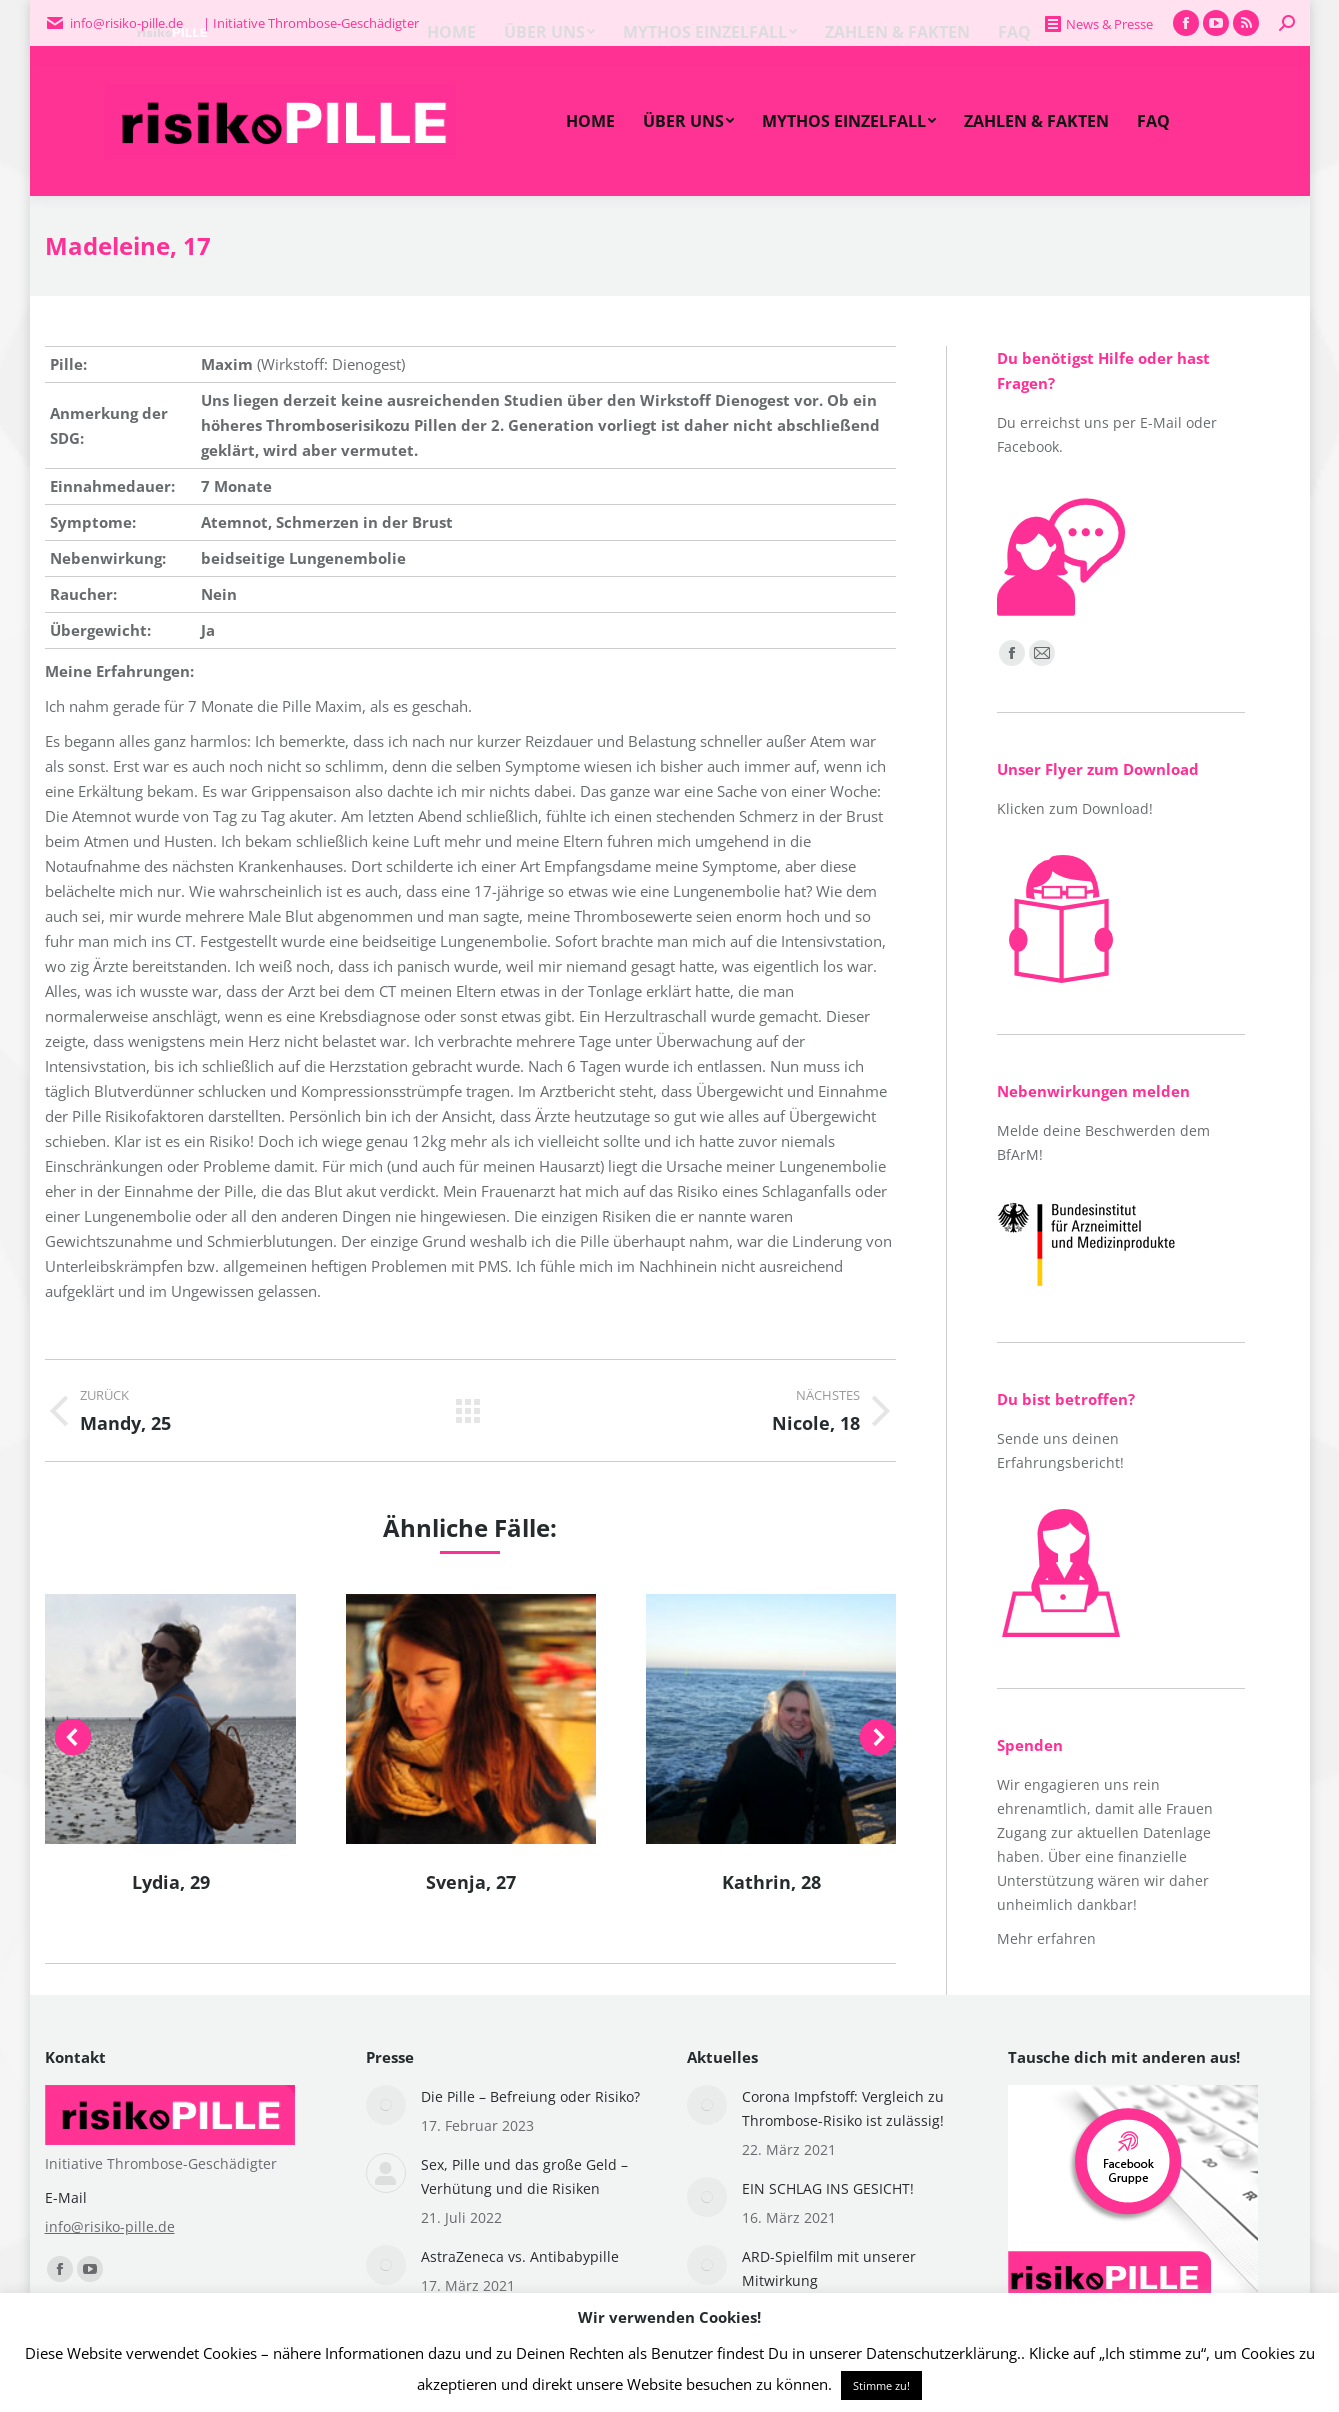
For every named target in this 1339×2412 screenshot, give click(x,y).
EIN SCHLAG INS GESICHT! (828, 2188)
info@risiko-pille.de (110, 2226)
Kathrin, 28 (771, 1882)
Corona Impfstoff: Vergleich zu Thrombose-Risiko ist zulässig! (843, 2108)
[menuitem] (590, 121)
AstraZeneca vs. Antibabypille (520, 2256)
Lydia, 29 (171, 1882)
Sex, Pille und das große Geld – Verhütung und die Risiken (524, 2176)
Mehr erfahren (1046, 1938)
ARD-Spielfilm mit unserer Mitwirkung (829, 2268)
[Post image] (386, 2105)
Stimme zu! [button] (881, 2385)
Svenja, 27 (471, 1882)
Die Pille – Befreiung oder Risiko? (530, 2096)
